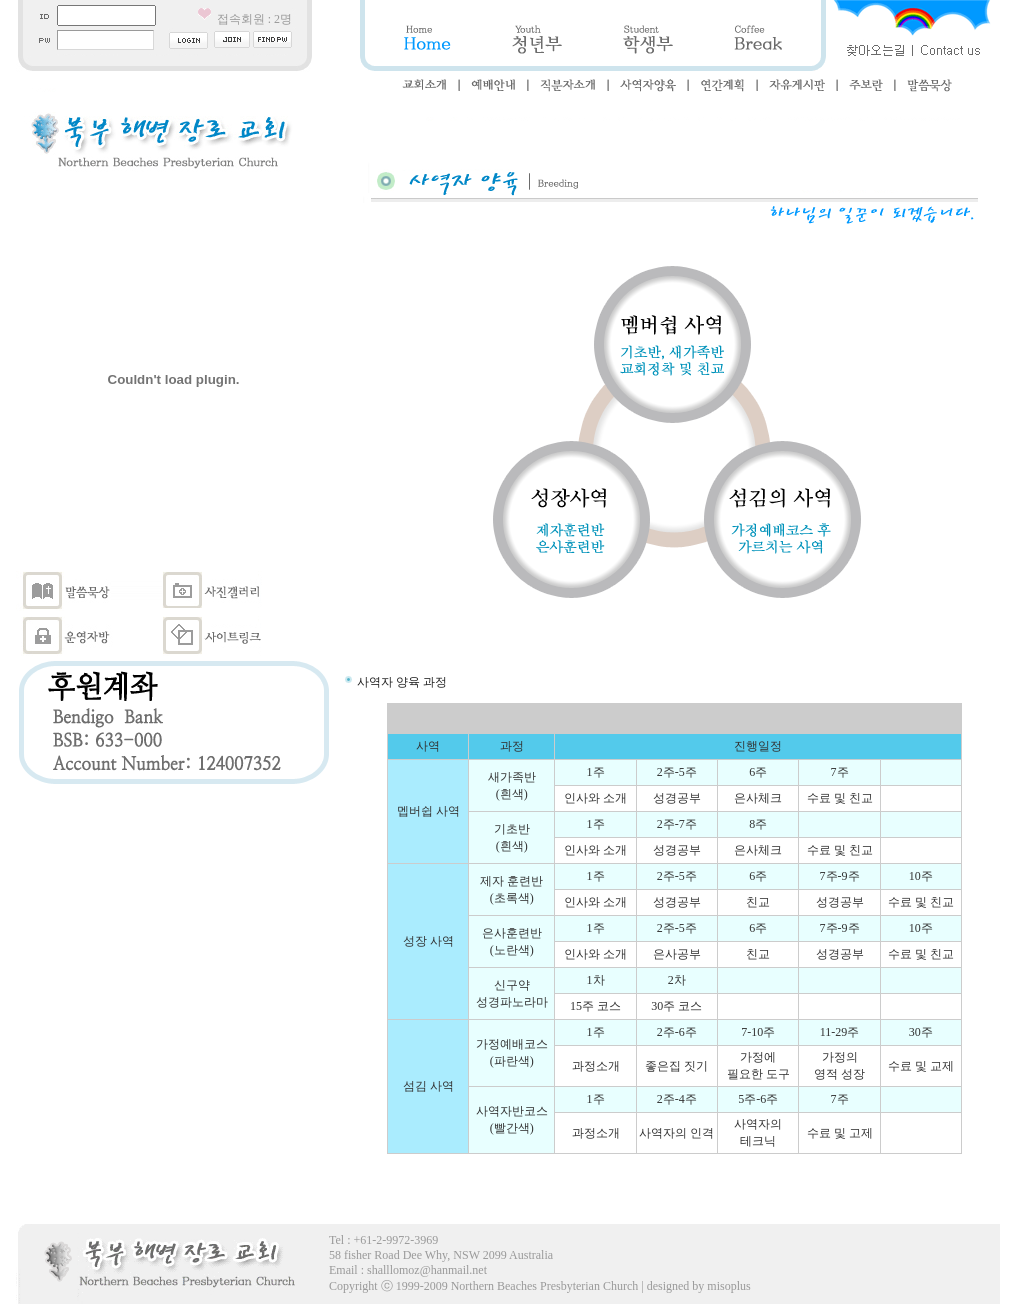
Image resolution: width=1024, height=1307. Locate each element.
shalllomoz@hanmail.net (427, 1270)
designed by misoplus (699, 1286)
